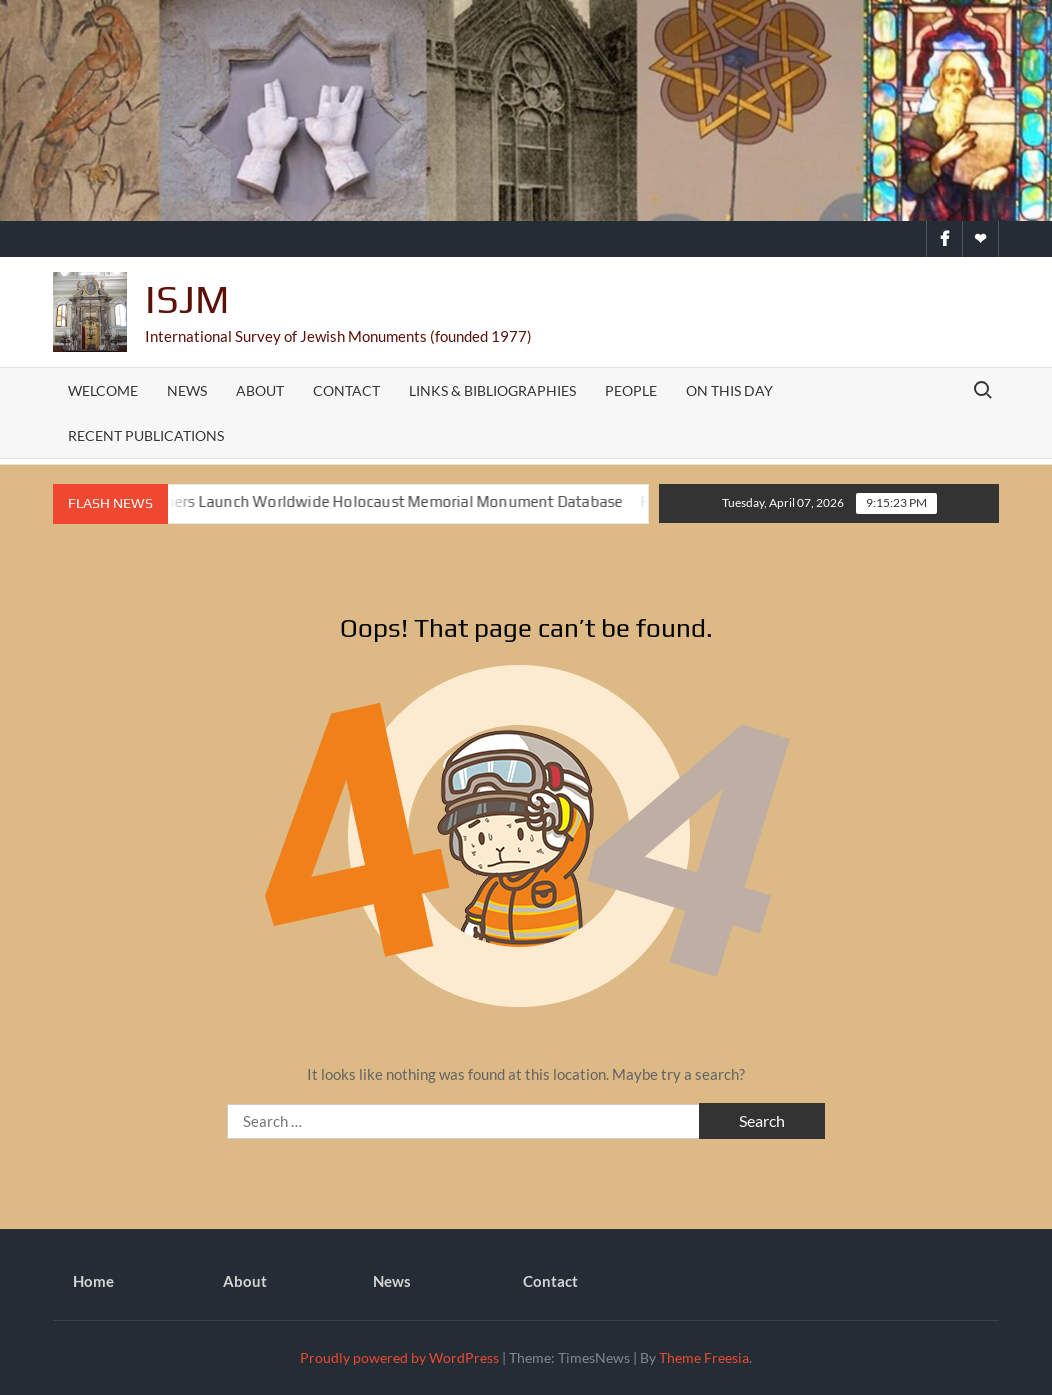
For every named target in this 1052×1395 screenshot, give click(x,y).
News (187, 390)
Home (93, 1281)
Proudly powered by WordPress (399, 1357)
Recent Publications (146, 435)
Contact (346, 390)
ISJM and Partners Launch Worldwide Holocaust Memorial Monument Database (359, 501)
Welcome (103, 390)
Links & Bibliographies (492, 390)
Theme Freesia (704, 1357)
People (631, 390)
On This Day (729, 390)
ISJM (187, 299)
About (260, 390)
